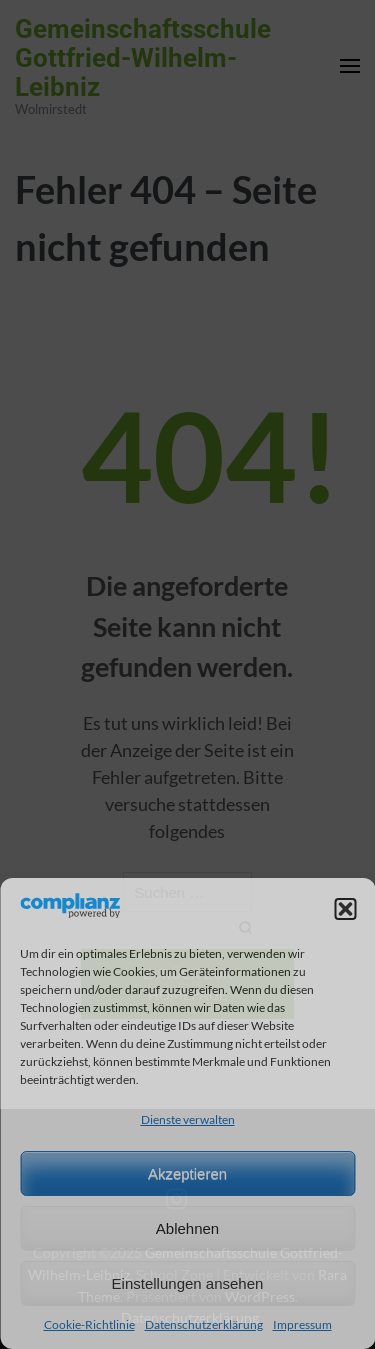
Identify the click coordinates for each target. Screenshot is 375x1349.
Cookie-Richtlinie (89, 1324)
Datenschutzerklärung (204, 1324)
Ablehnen (187, 1228)
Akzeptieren (187, 1173)
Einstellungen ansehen (188, 1283)
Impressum (302, 1324)
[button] (345, 909)
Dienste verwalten (188, 1119)
